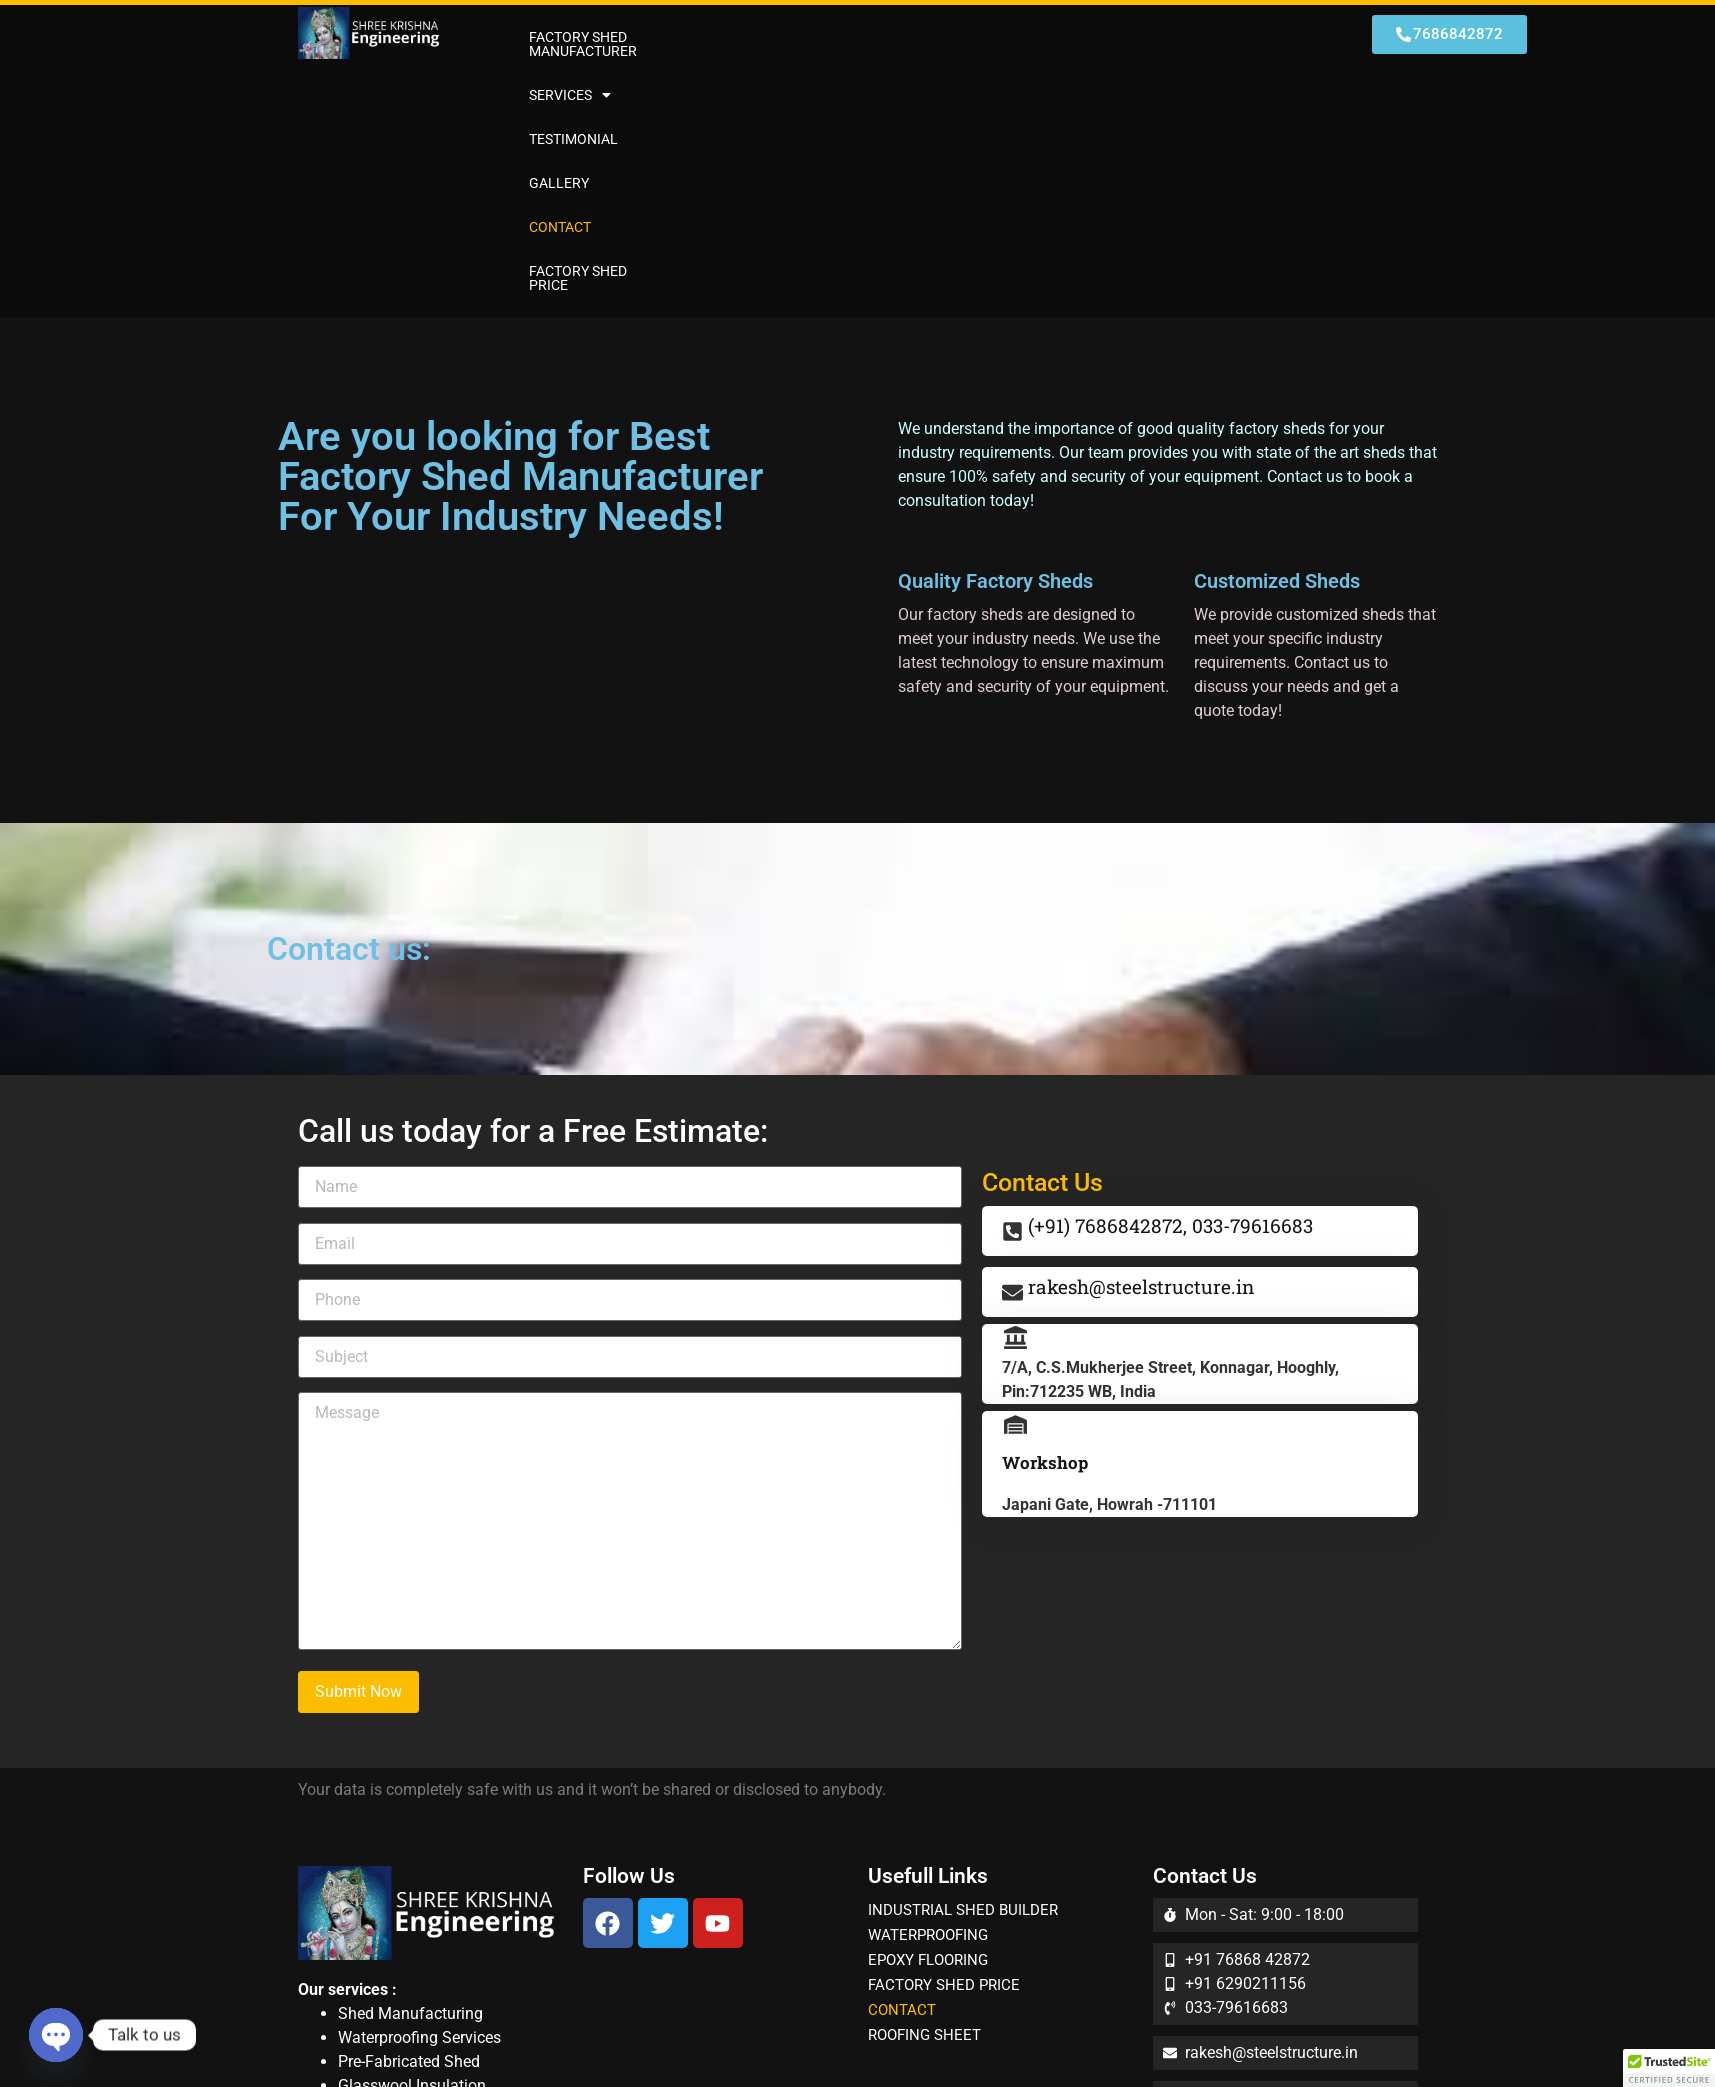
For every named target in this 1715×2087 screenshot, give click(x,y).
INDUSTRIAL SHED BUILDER (963, 1669)
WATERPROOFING (928, 1694)
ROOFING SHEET (924, 1794)
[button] (803, 37)
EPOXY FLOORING (928, 1719)
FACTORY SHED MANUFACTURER (633, 37)
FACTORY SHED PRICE (1221, 37)
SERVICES (803, 37)
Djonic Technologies (1139, 2039)
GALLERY (1011, 37)
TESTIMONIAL (912, 37)
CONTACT (1096, 37)
